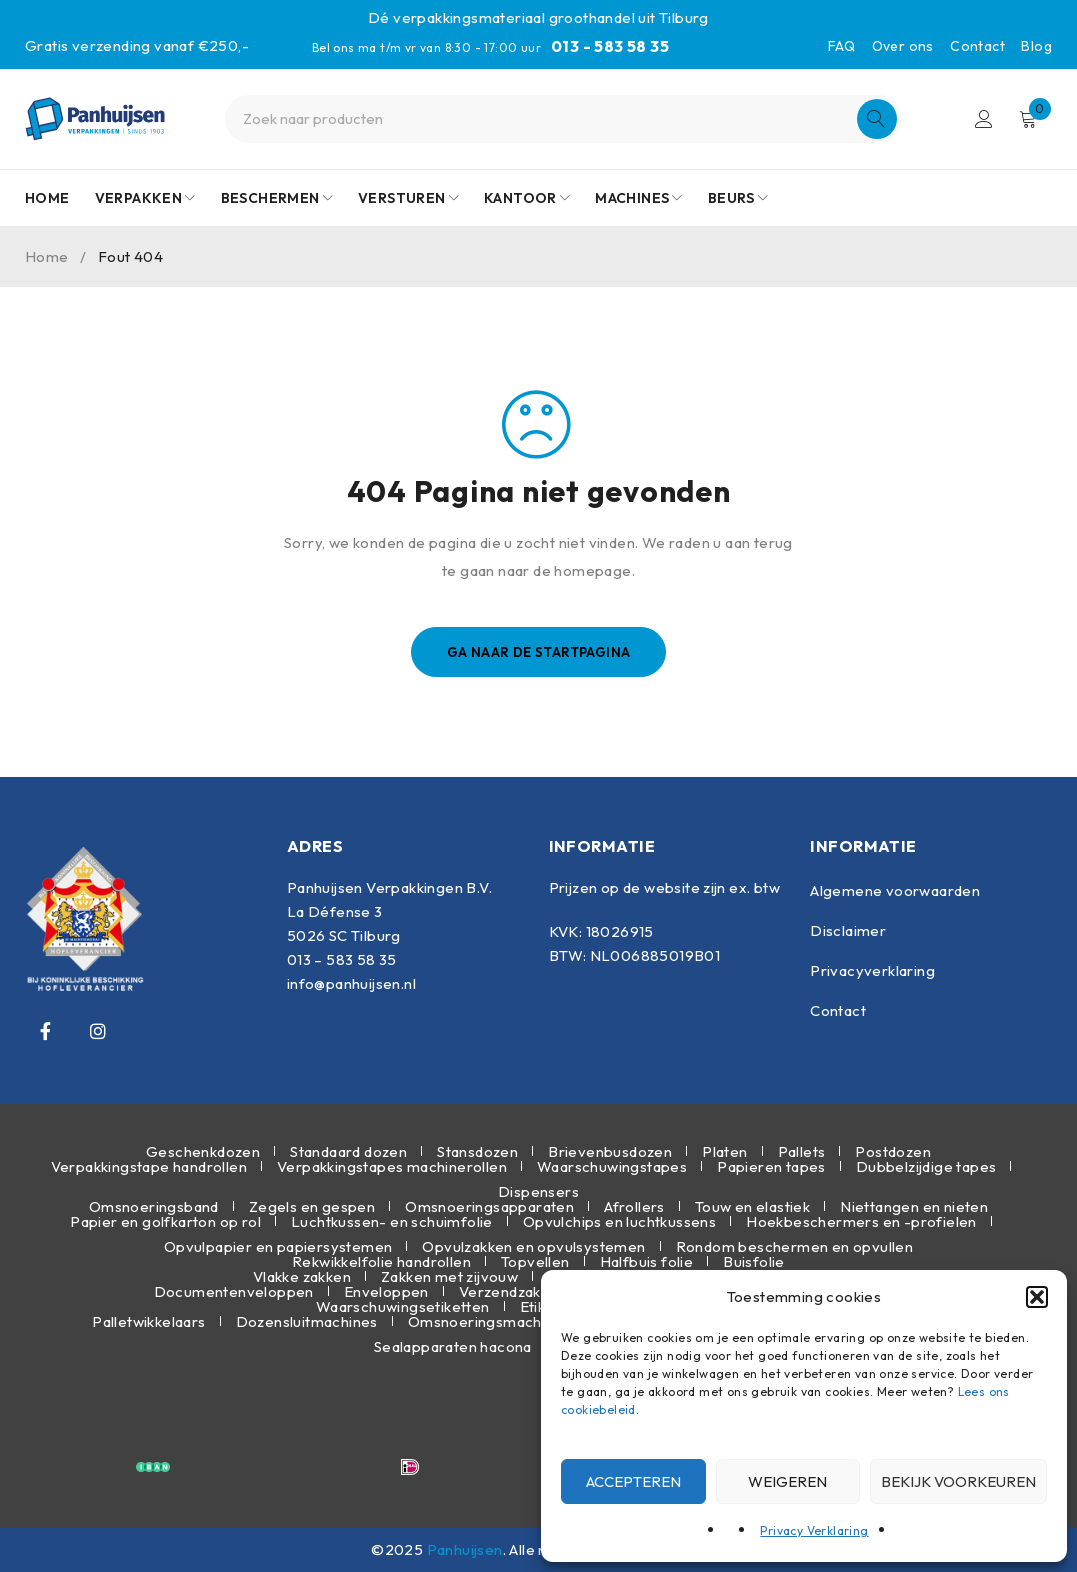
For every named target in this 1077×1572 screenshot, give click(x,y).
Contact (977, 46)
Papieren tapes (771, 1166)
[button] (1037, 1297)
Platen (724, 1151)
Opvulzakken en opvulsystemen (533, 1246)
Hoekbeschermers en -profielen (861, 1221)
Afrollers (634, 1206)
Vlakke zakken (302, 1276)
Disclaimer (848, 930)
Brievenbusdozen (610, 1151)
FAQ (841, 46)
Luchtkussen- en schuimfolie (392, 1221)
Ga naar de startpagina (539, 652)
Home (47, 256)
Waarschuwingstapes (612, 1166)
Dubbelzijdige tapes (926, 1166)
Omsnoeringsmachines (489, 1321)
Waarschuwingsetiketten (403, 1306)
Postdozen (893, 1151)
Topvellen (535, 1261)
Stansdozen (477, 1151)
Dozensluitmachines (307, 1321)
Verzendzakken (512, 1291)
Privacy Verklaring (814, 1530)
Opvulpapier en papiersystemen (278, 1246)
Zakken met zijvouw (449, 1276)
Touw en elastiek (752, 1206)
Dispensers (538, 1191)
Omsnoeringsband (154, 1206)
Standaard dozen (348, 1151)
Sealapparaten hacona (453, 1346)
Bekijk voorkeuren (958, 1481)
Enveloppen (386, 1291)
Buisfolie (754, 1261)
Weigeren (787, 1481)
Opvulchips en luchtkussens (619, 1221)
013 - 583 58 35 (610, 46)
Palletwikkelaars (148, 1321)
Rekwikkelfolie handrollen (381, 1261)
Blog (1036, 46)
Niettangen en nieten (914, 1206)
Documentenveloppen (234, 1291)
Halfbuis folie (647, 1261)
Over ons (903, 46)
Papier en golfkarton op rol (165, 1221)
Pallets (802, 1151)
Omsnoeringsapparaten (489, 1206)
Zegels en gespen (312, 1206)
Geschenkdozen (203, 1151)
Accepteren (633, 1481)
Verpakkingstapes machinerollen (392, 1166)
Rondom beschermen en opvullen (795, 1246)
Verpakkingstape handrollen (149, 1166)
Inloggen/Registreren (984, 119)
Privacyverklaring (872, 970)
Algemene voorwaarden (895, 890)
